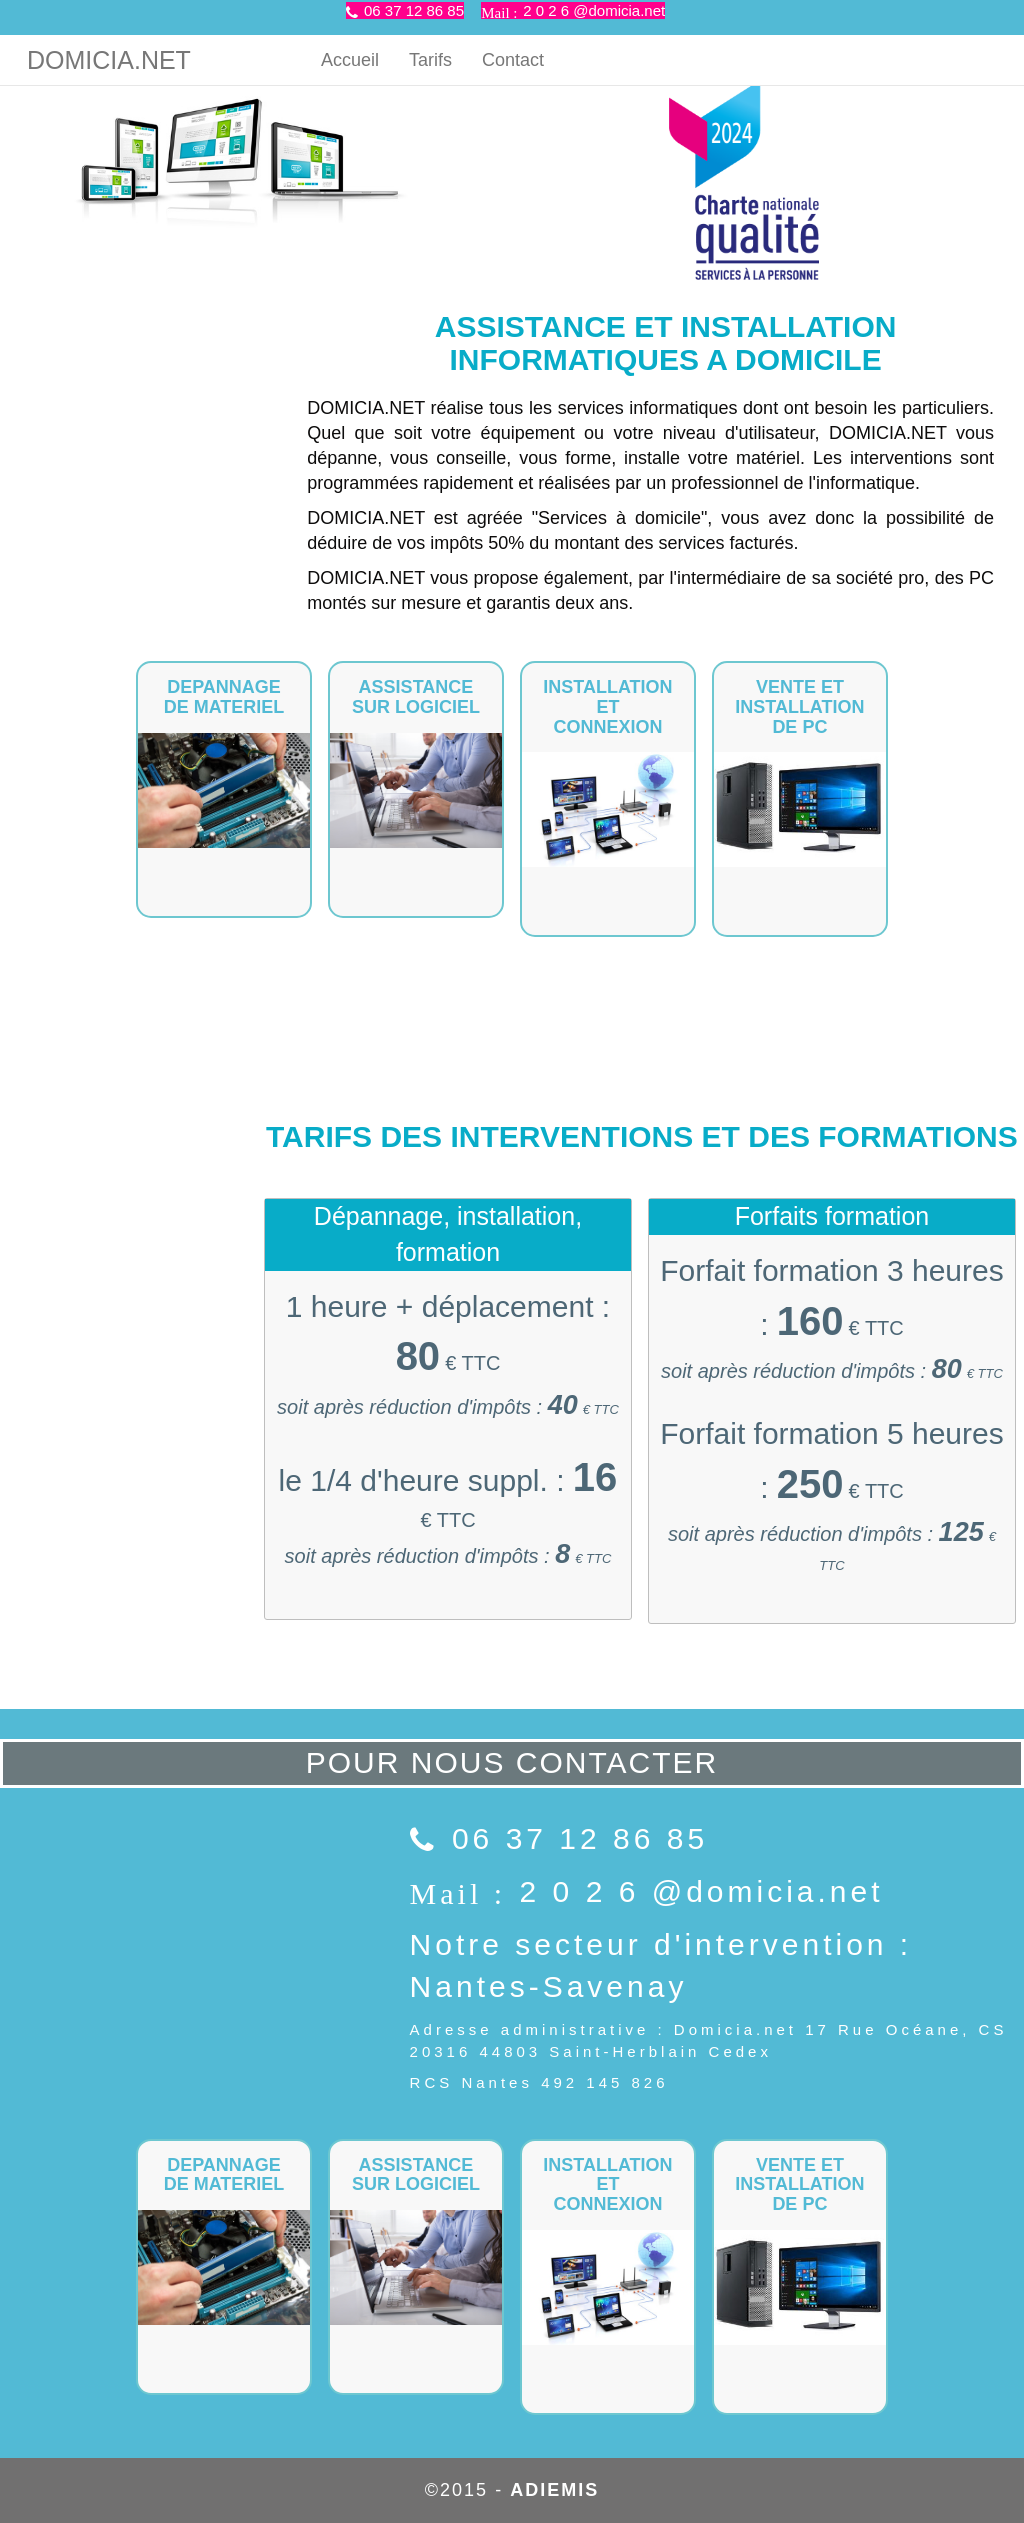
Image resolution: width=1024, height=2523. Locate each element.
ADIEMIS (554, 2490)
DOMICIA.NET (109, 60)
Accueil (350, 60)
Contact (513, 60)
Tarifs (430, 60)
